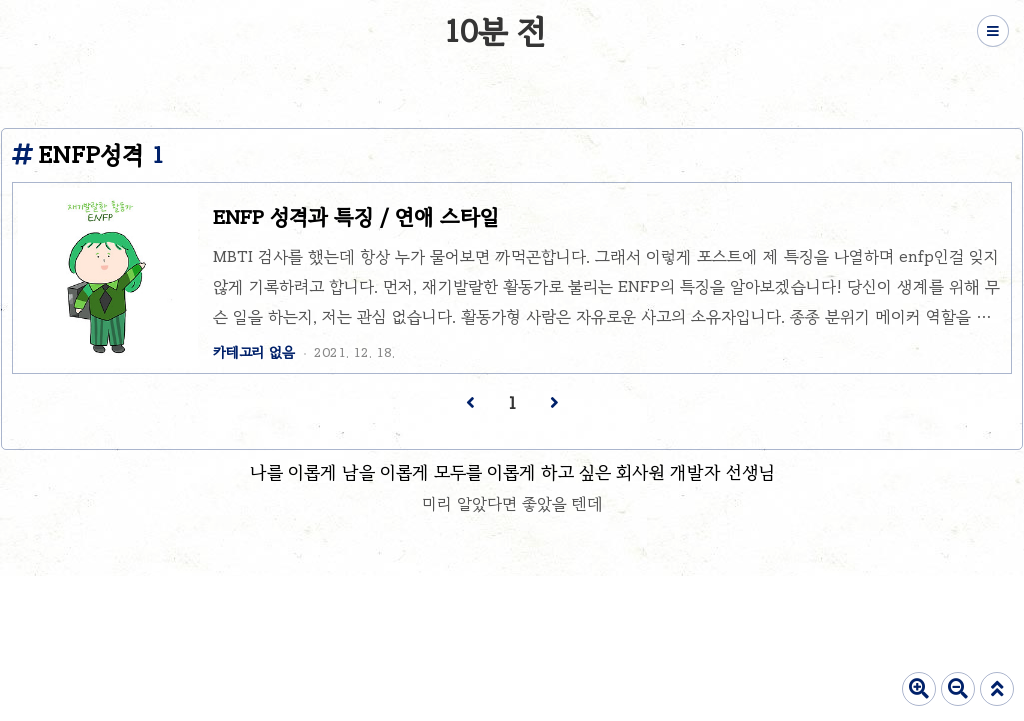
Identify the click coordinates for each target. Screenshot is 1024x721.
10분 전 (495, 31)
